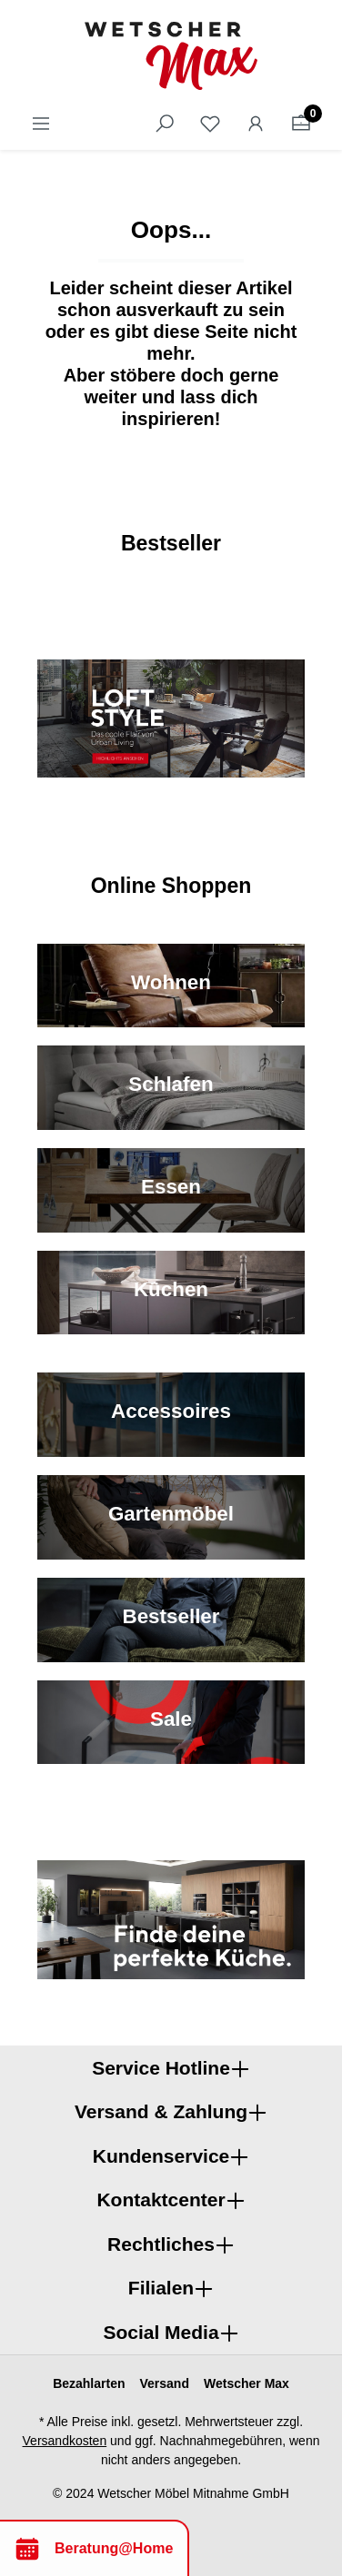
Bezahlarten (89, 2383)
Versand (163, 2383)
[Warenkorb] (301, 123)
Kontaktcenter (160, 2199)
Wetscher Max (246, 2383)
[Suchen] (164, 123)
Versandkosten (65, 2440)
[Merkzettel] (210, 123)
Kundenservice (161, 2155)
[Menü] (41, 123)
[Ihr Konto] (255, 123)
